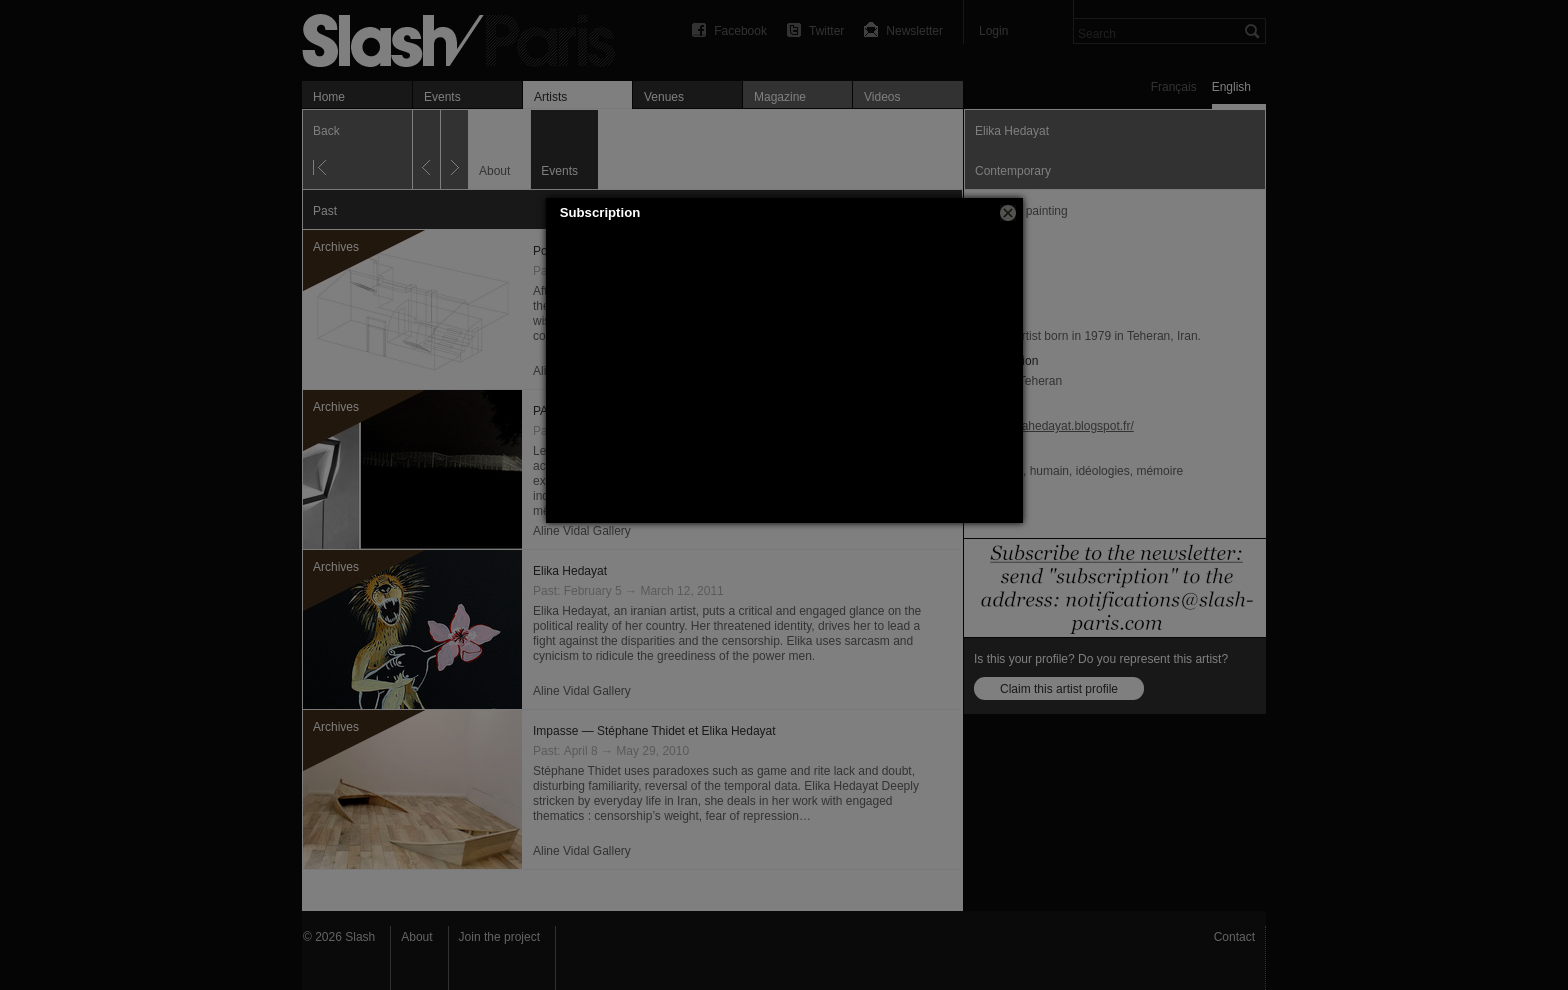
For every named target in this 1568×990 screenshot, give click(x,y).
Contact (1234, 937)
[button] (1008, 213)
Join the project (499, 937)
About (416, 937)
